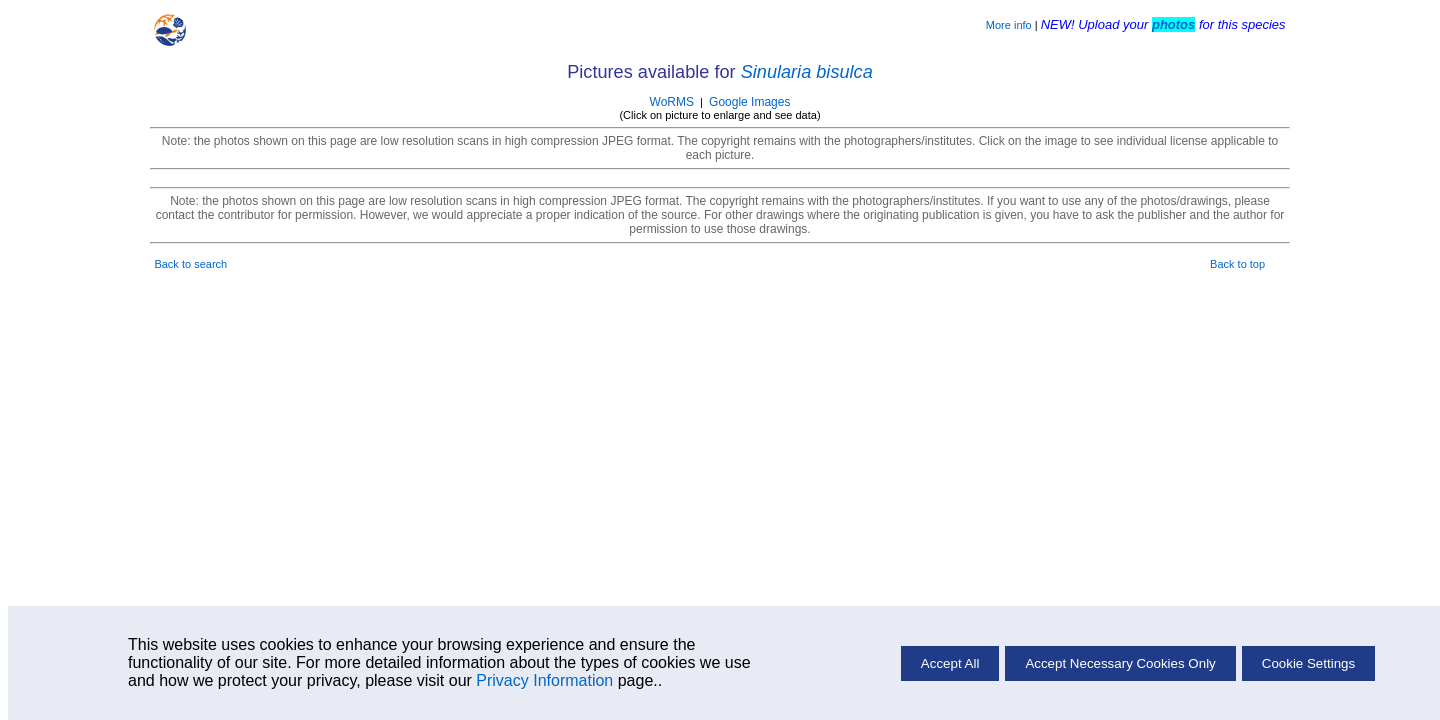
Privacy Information (544, 680)
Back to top (1237, 264)
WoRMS (672, 102)
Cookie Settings (1308, 663)
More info (1009, 25)
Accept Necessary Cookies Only (1120, 663)
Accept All (950, 663)
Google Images (749, 102)
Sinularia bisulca (807, 72)
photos (1173, 24)
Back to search (190, 264)
